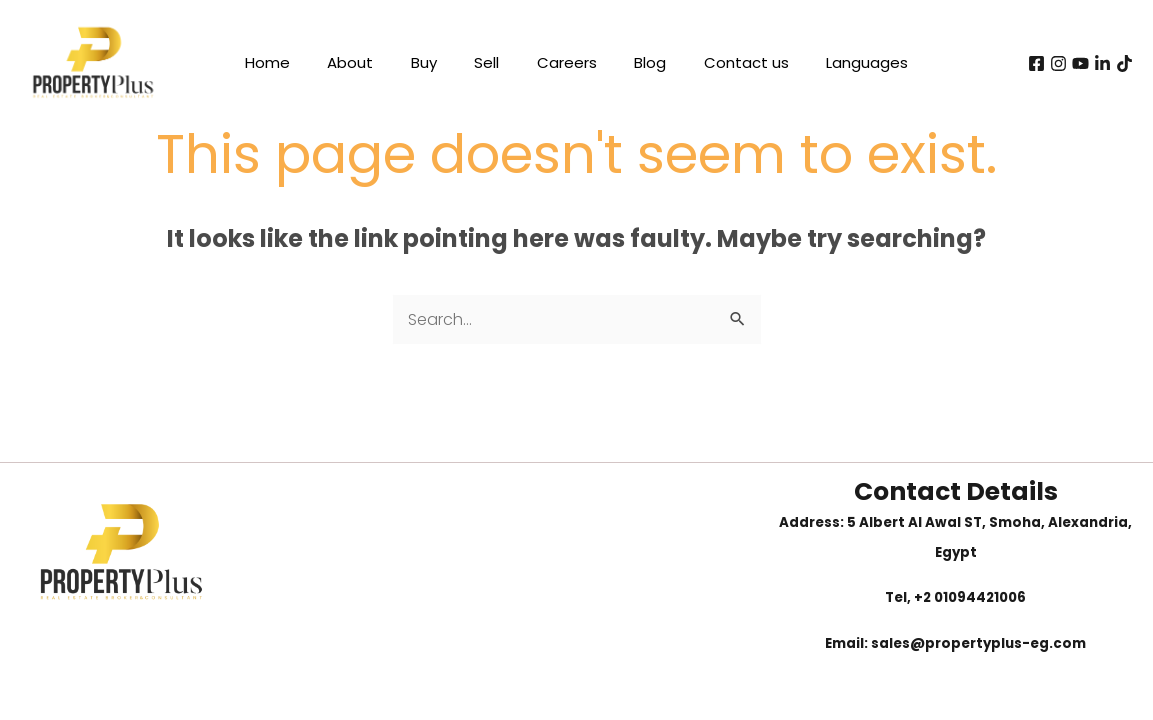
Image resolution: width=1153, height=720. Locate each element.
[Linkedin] (1102, 63)
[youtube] (1080, 63)
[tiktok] (1124, 63)
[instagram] (1058, 63)
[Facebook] (1036, 63)
